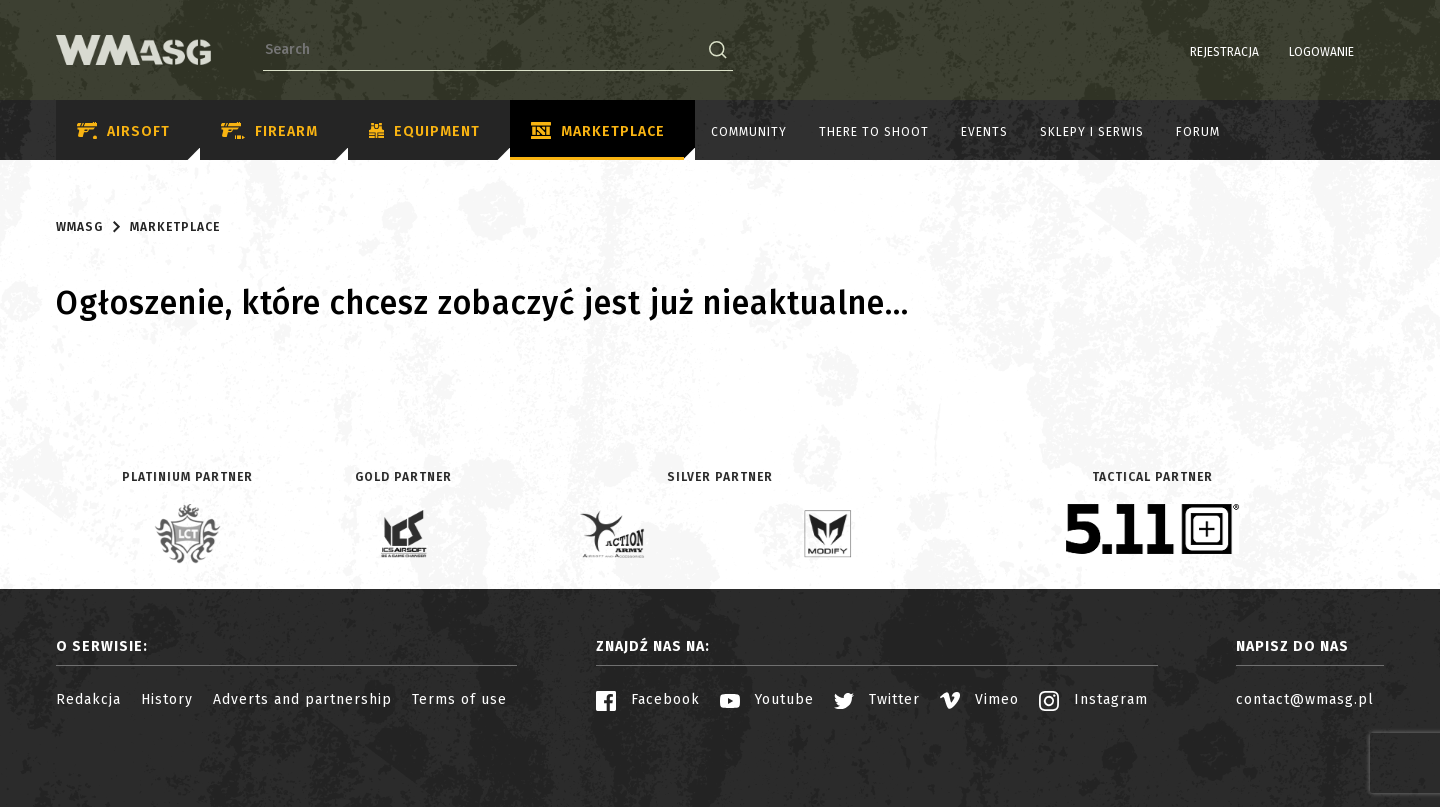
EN (1371, 52)
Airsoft (123, 131)
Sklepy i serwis (1092, 132)
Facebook (648, 699)
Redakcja (88, 699)
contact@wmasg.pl (1305, 699)
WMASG (79, 227)
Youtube (767, 699)
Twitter (877, 699)
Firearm (269, 131)
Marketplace (598, 132)
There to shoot (874, 132)
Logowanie (1270, 52)
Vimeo (979, 699)
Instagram (1093, 699)
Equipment (424, 132)
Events (984, 132)
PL (1345, 52)
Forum (1198, 132)
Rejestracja (1173, 52)
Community (749, 132)
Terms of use (459, 699)
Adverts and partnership (302, 699)
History (167, 699)
